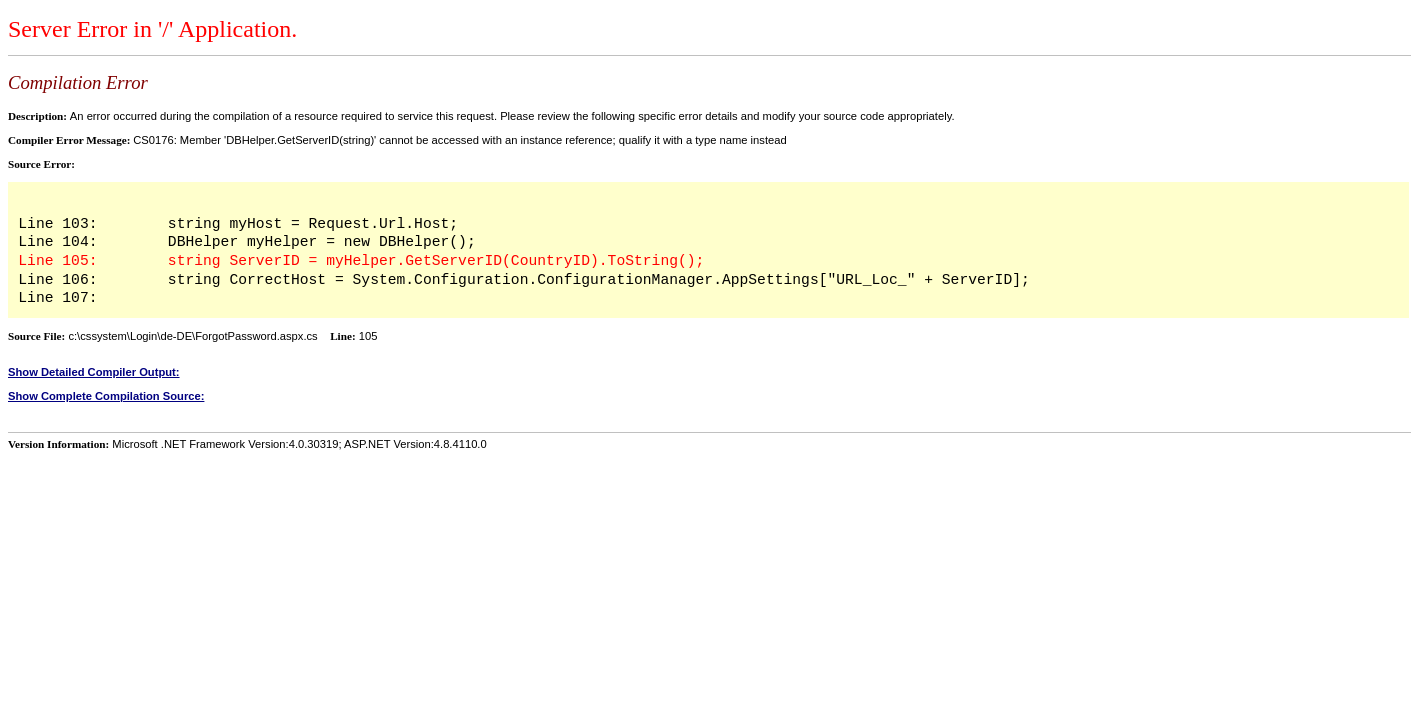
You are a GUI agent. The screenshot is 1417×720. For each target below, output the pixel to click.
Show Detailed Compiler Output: (94, 372)
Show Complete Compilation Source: (106, 396)
